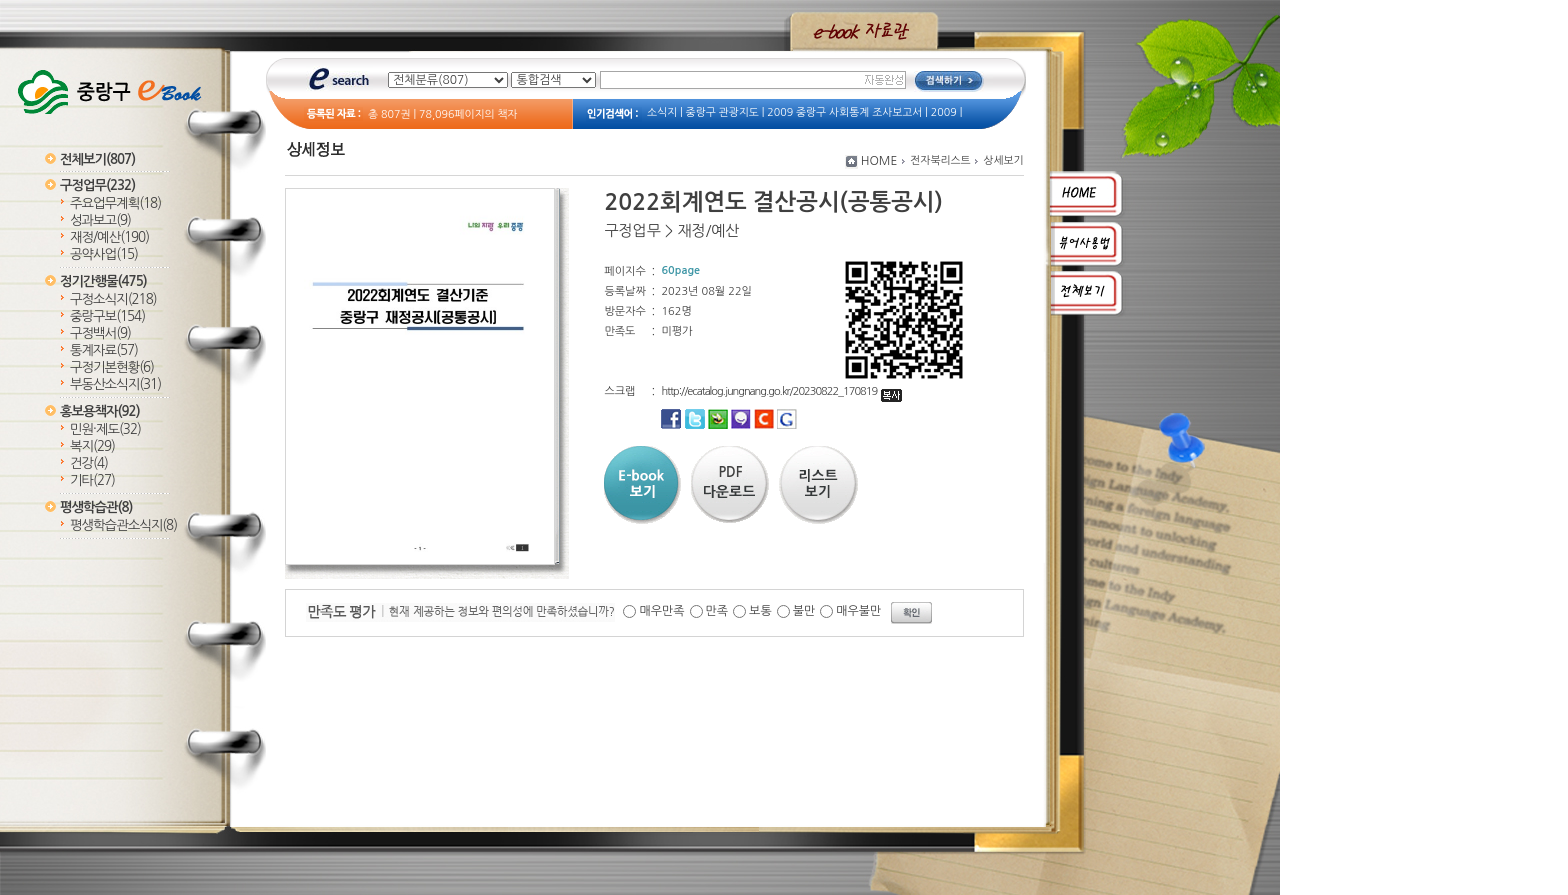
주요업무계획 (115, 203)
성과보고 (100, 220)
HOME (879, 161)
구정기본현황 (112, 367)
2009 (944, 112)
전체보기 (97, 159)
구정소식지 (113, 299)
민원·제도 (105, 429)
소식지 (662, 112)
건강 (89, 463)
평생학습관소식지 (123, 525)
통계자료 (104, 350)
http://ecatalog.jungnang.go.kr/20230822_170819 (781, 391)
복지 (92, 446)
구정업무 (97, 185)
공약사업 (104, 254)
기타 (92, 480)
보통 (760, 611)
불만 (804, 611)
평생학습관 (96, 507)
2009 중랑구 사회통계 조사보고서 (844, 112)
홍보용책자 (100, 411)
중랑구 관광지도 (722, 112)
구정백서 (100, 333)
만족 (717, 611)
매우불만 (858, 611)
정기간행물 (103, 281)
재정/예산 (109, 237)
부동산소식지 (115, 384)
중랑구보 (107, 316)
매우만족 (661, 611)
